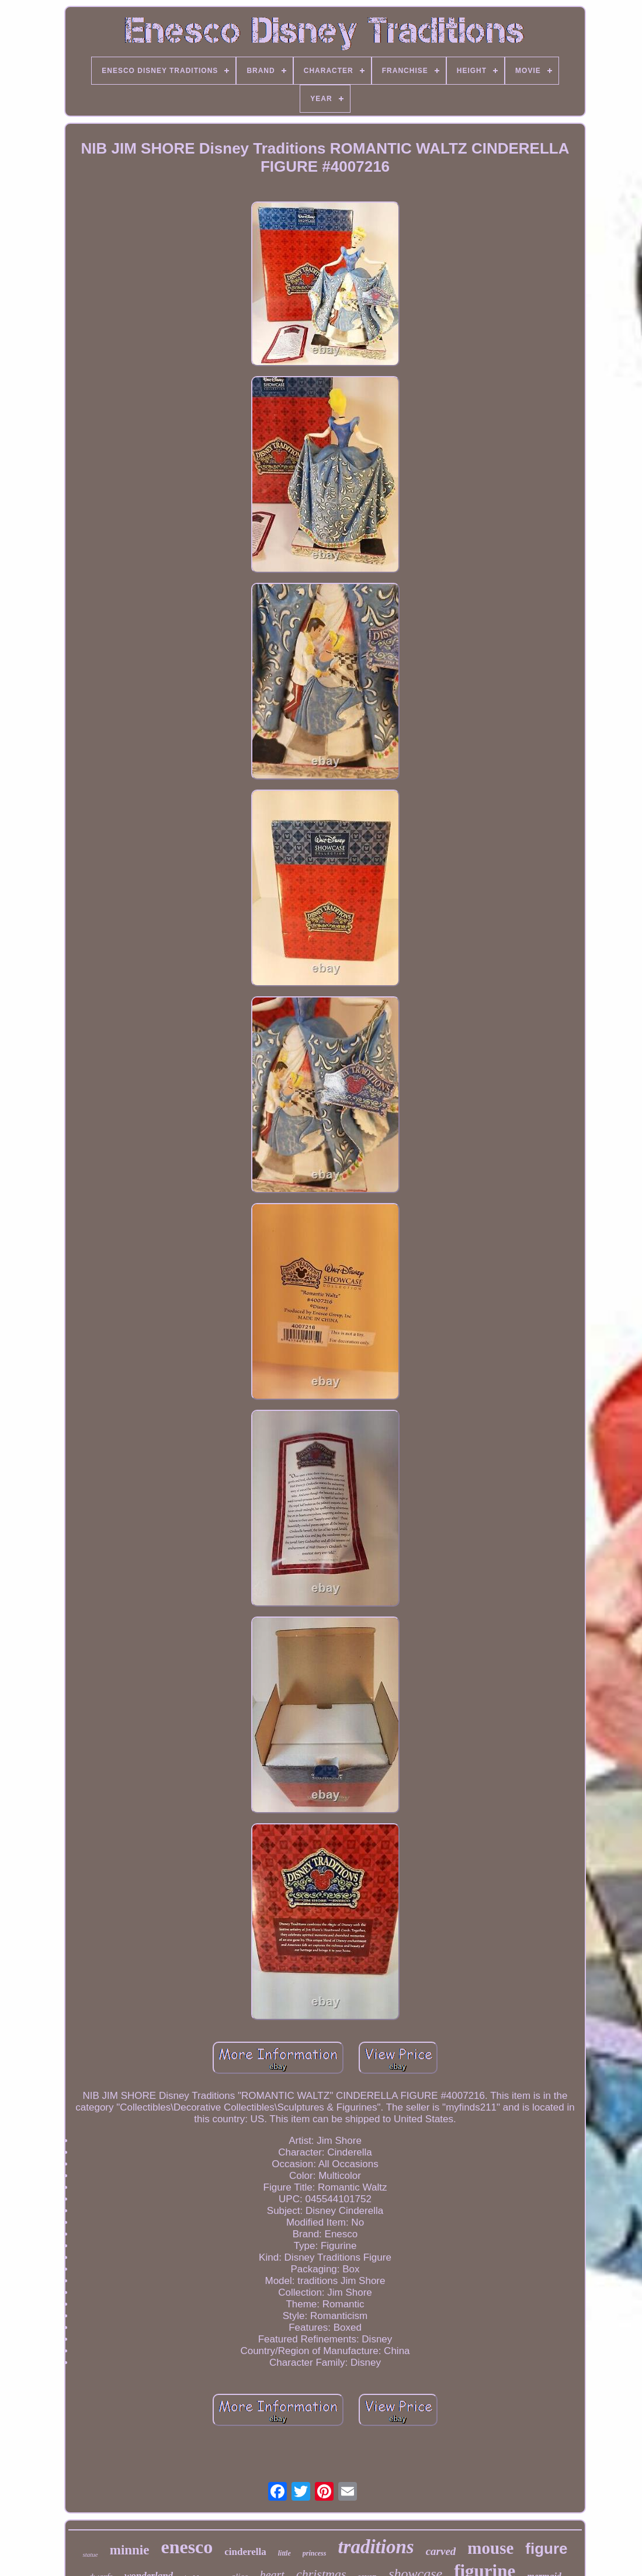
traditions (376, 2546)
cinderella (245, 2551)
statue (90, 2554)
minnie (130, 2550)
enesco (187, 2546)
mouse (490, 2548)
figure (546, 2548)
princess (315, 2553)
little (284, 2553)
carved (441, 2551)
